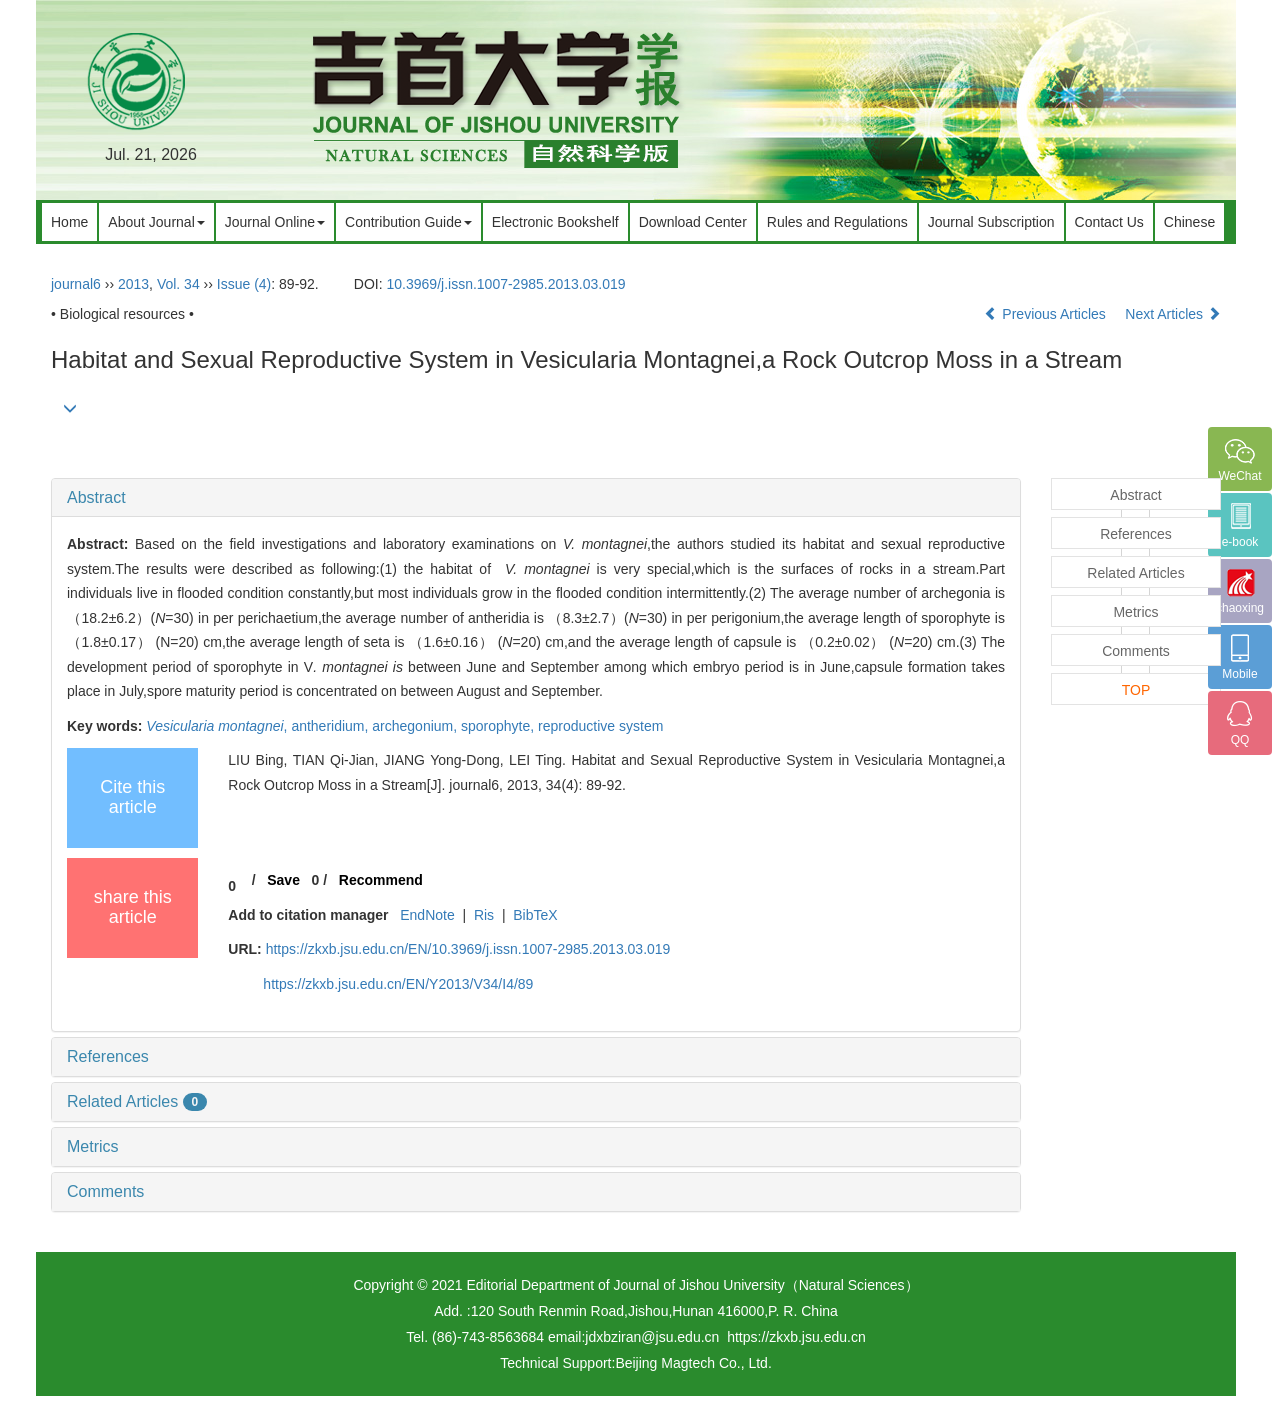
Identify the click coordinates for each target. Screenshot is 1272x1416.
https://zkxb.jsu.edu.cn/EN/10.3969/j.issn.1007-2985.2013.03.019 (468, 949)
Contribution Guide (408, 222)
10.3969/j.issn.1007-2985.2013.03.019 (506, 284)
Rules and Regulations (837, 222)
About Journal (156, 222)
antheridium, (331, 726)
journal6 (76, 284)
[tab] (536, 498)
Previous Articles (1046, 314)
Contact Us (1109, 222)
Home (69, 222)
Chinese (1189, 222)
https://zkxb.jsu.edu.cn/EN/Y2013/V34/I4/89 (398, 984)
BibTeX (535, 915)
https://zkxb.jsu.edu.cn (796, 1337)
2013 (133, 284)
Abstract (96, 497)
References (108, 1056)
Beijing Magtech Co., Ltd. (693, 1363)
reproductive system (600, 726)
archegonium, (416, 726)
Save (283, 880)
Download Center (693, 222)
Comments (105, 1191)
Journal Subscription (991, 222)
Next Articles (1173, 314)
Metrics (93, 1146)
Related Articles (137, 1101)
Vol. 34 (178, 284)
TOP (1136, 690)
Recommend (381, 880)
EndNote (427, 915)
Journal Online (275, 222)
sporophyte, (499, 726)
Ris (484, 915)
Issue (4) (244, 284)
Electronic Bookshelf (555, 222)
